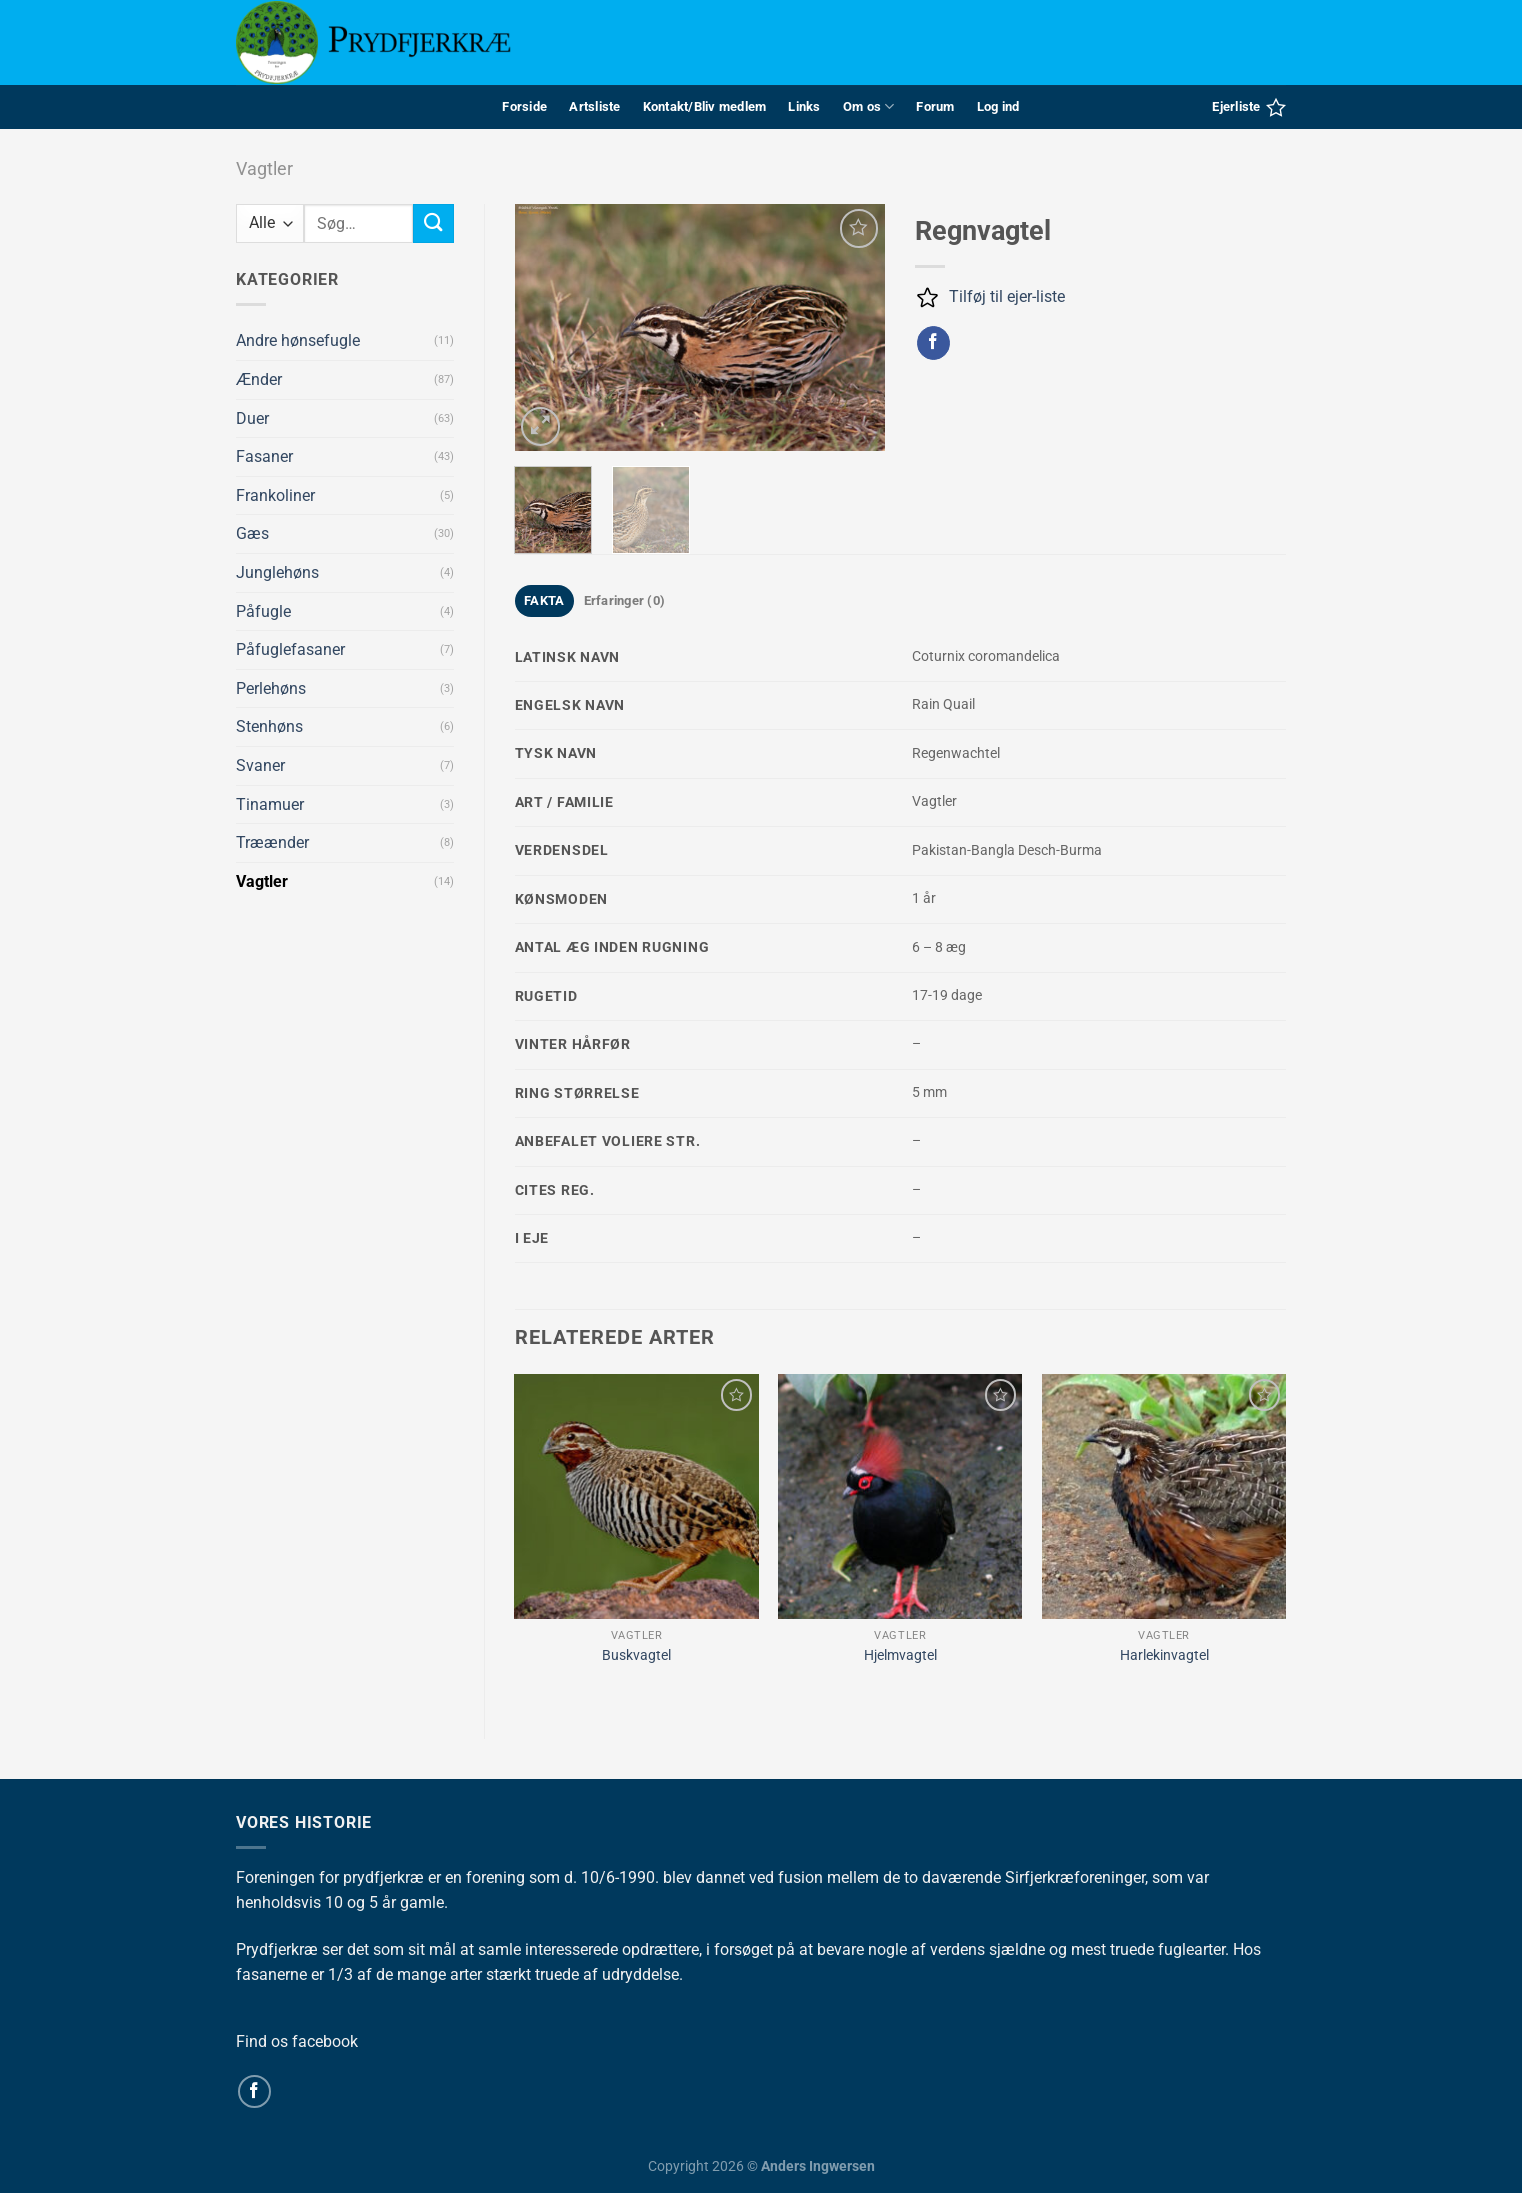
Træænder (272, 842)
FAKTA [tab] (544, 600)
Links (804, 106)
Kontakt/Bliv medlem (705, 106)
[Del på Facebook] (933, 343)
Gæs (252, 533)
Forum (935, 106)
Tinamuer (270, 804)
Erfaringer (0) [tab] (625, 600)
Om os (869, 106)
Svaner (260, 765)
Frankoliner (275, 495)
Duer (252, 418)
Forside (524, 106)
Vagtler (264, 168)
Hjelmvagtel (900, 1655)
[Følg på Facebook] (254, 2091)
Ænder (259, 379)
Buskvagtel (636, 1655)
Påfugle (263, 611)
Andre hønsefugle (298, 340)
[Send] (433, 223)
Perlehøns (271, 688)
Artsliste (594, 106)
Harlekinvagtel (1164, 1655)
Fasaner (264, 456)
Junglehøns (277, 572)
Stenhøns (269, 726)
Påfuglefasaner (290, 649)
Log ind (998, 106)
